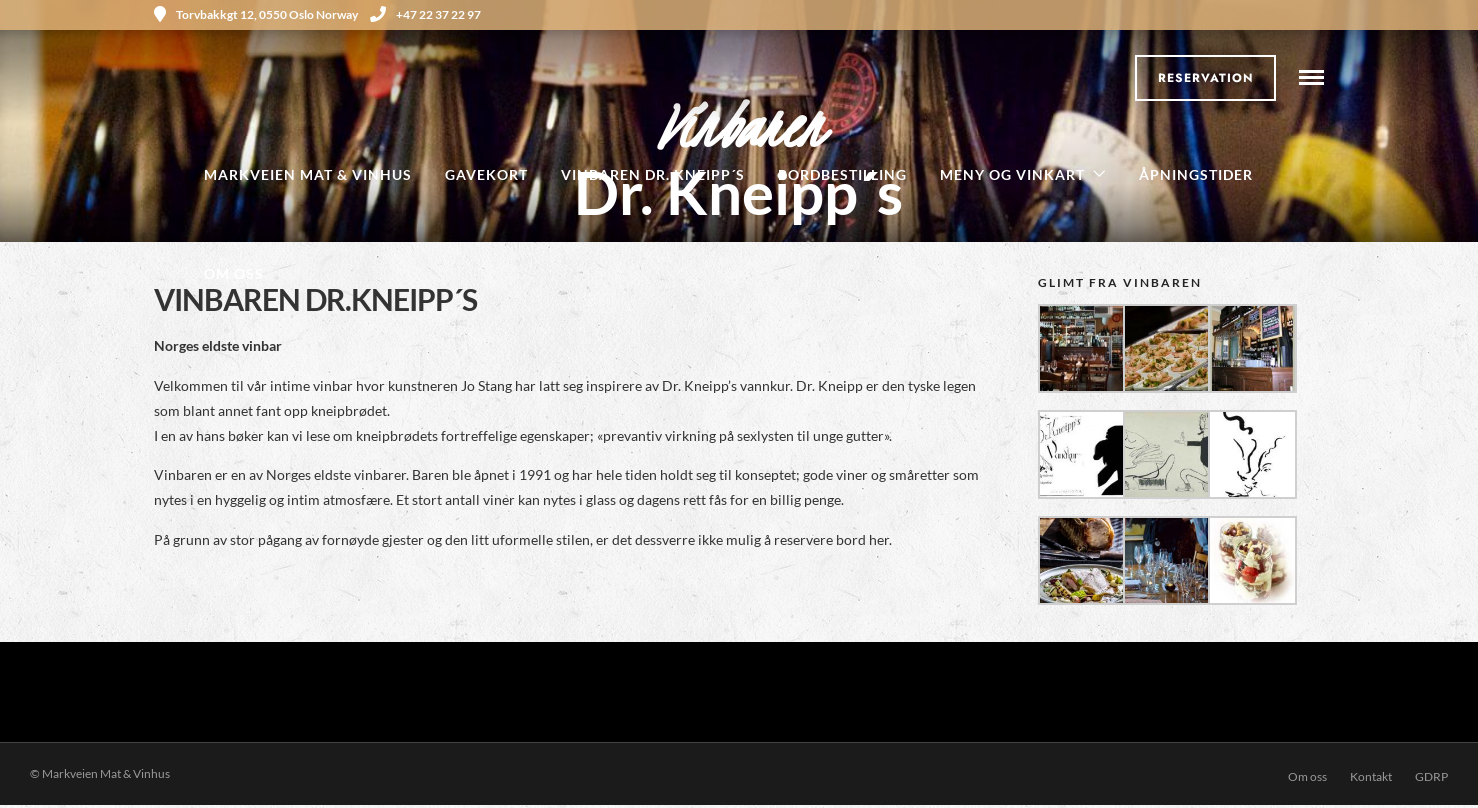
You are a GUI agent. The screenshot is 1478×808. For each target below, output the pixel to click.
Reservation (1206, 78)
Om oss (234, 273)
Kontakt (1371, 776)
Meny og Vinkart (1012, 174)
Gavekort (486, 174)
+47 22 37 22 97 (425, 14)
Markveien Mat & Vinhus (308, 174)
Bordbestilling (842, 174)
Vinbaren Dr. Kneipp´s (653, 174)
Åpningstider (1196, 174)
